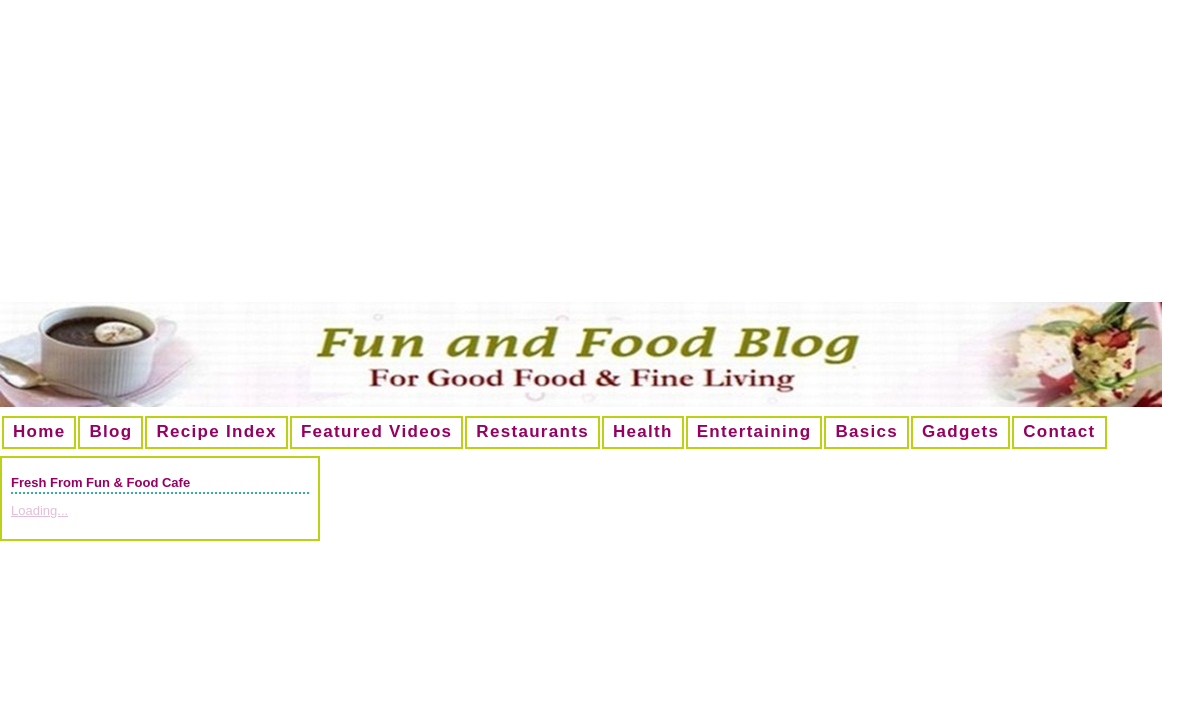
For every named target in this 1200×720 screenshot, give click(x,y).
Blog (110, 431)
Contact (1059, 431)
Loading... (39, 510)
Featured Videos (376, 431)
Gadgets (960, 431)
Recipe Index (216, 431)
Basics (866, 431)
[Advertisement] (600, 159)
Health (643, 431)
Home (39, 431)
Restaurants (532, 431)
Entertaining (754, 431)
